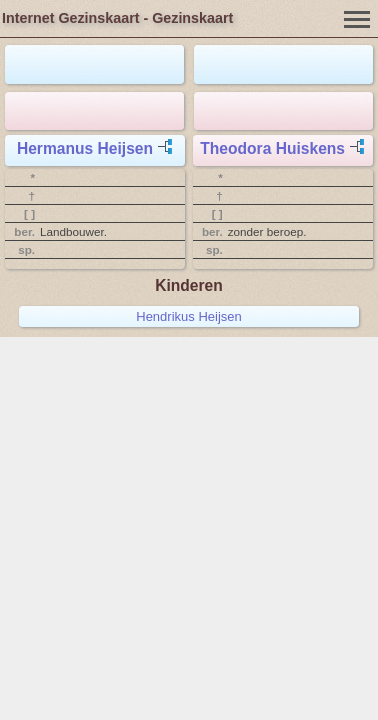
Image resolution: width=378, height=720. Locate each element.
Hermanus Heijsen (85, 148)
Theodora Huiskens (272, 148)
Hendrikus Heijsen (189, 316)
